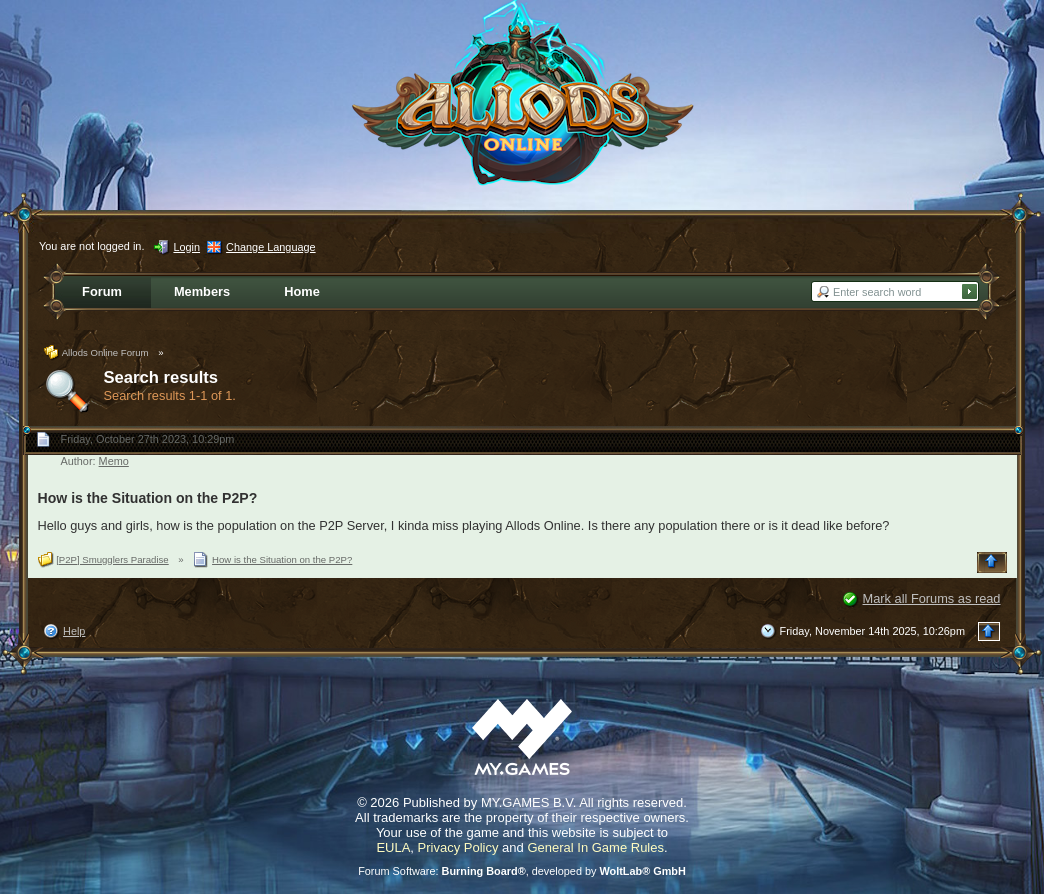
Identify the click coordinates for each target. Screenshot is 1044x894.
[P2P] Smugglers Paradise (112, 559)
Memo (114, 461)
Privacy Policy (458, 847)
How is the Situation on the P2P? (148, 498)
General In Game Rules (595, 847)
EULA (393, 847)
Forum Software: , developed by (522, 871)
